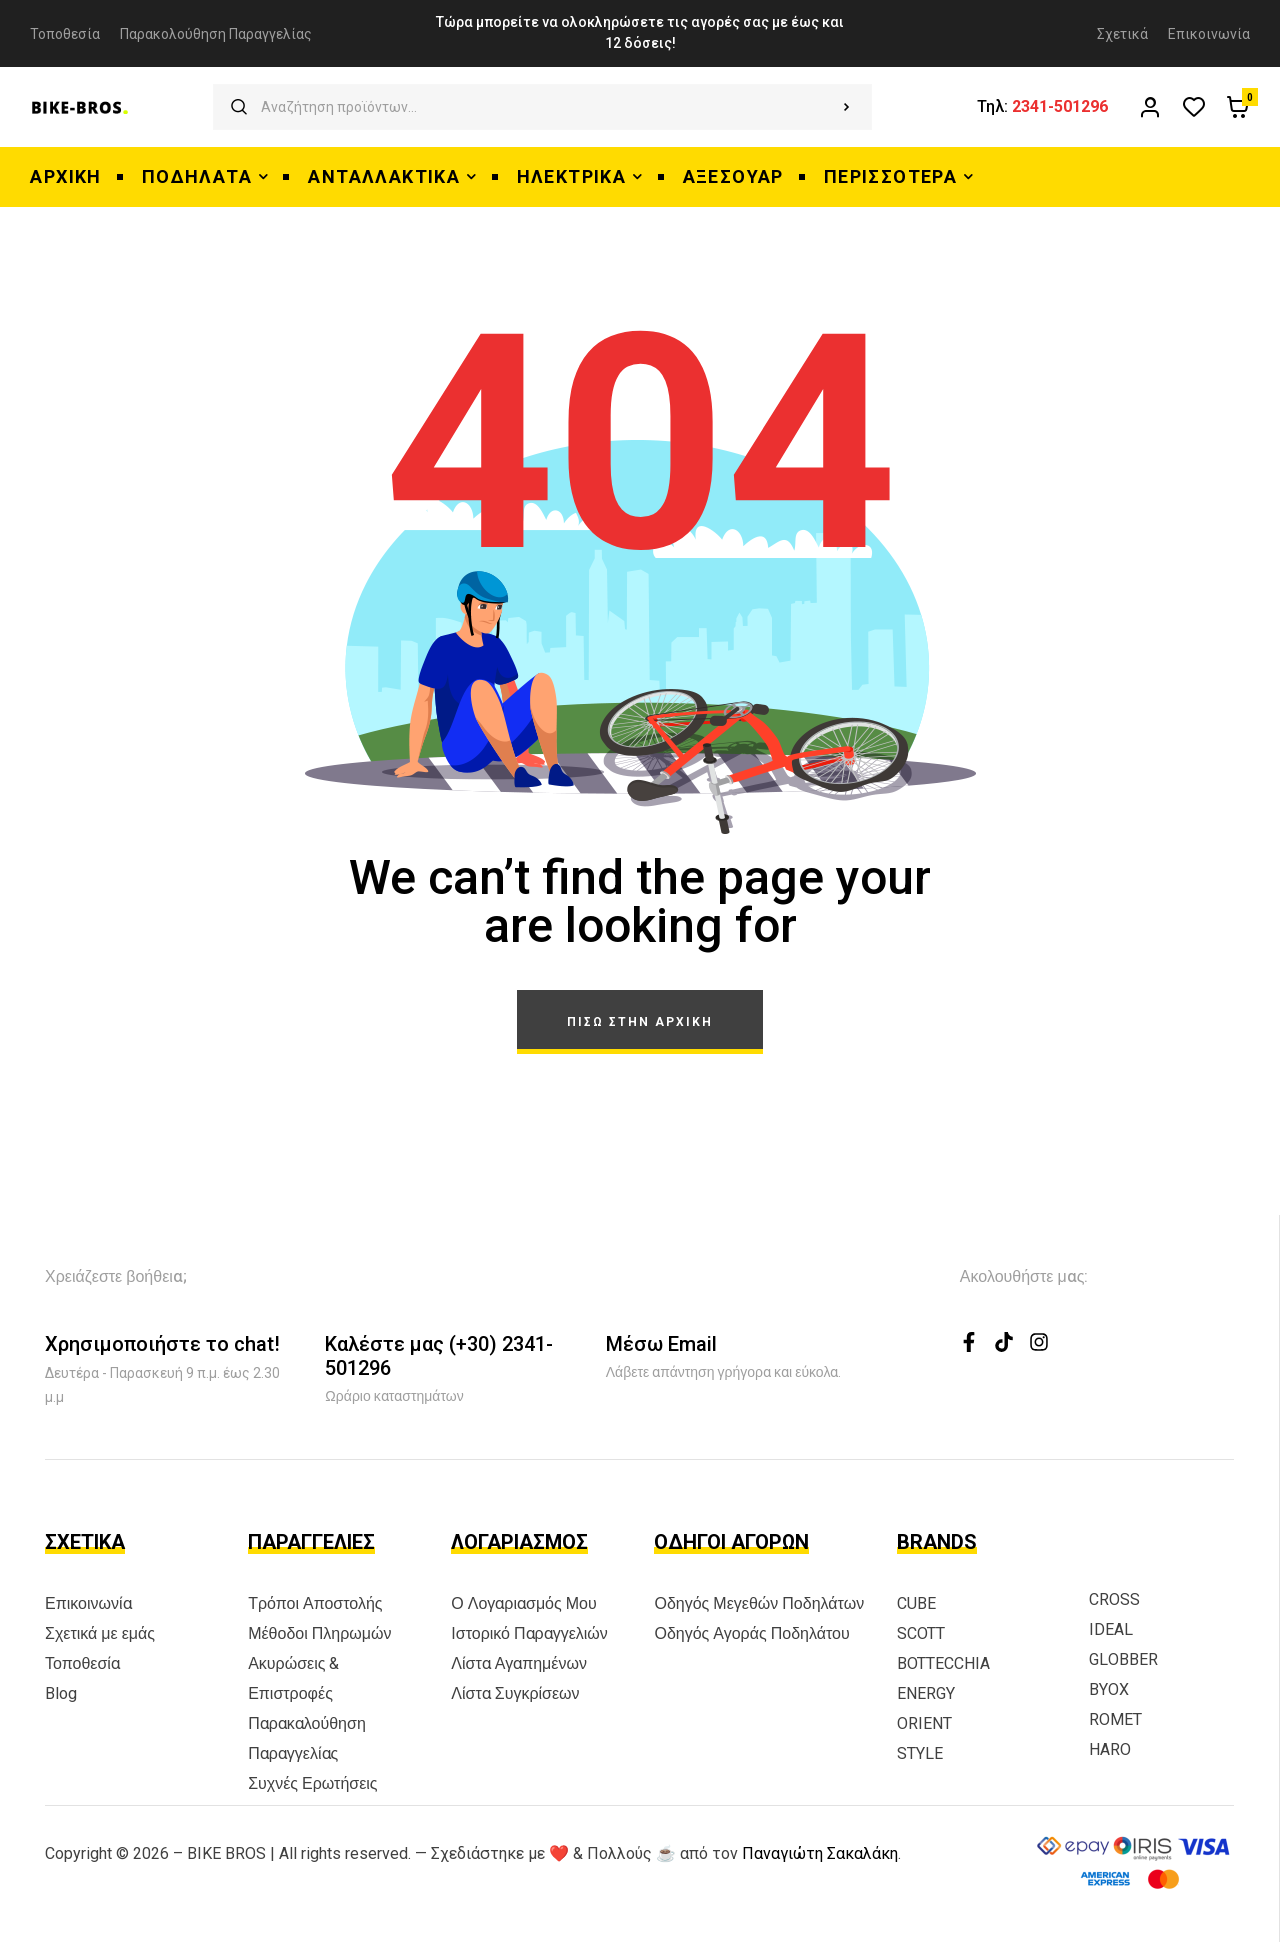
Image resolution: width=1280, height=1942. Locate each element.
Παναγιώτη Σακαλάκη (820, 1853)
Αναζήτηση (846, 107)
